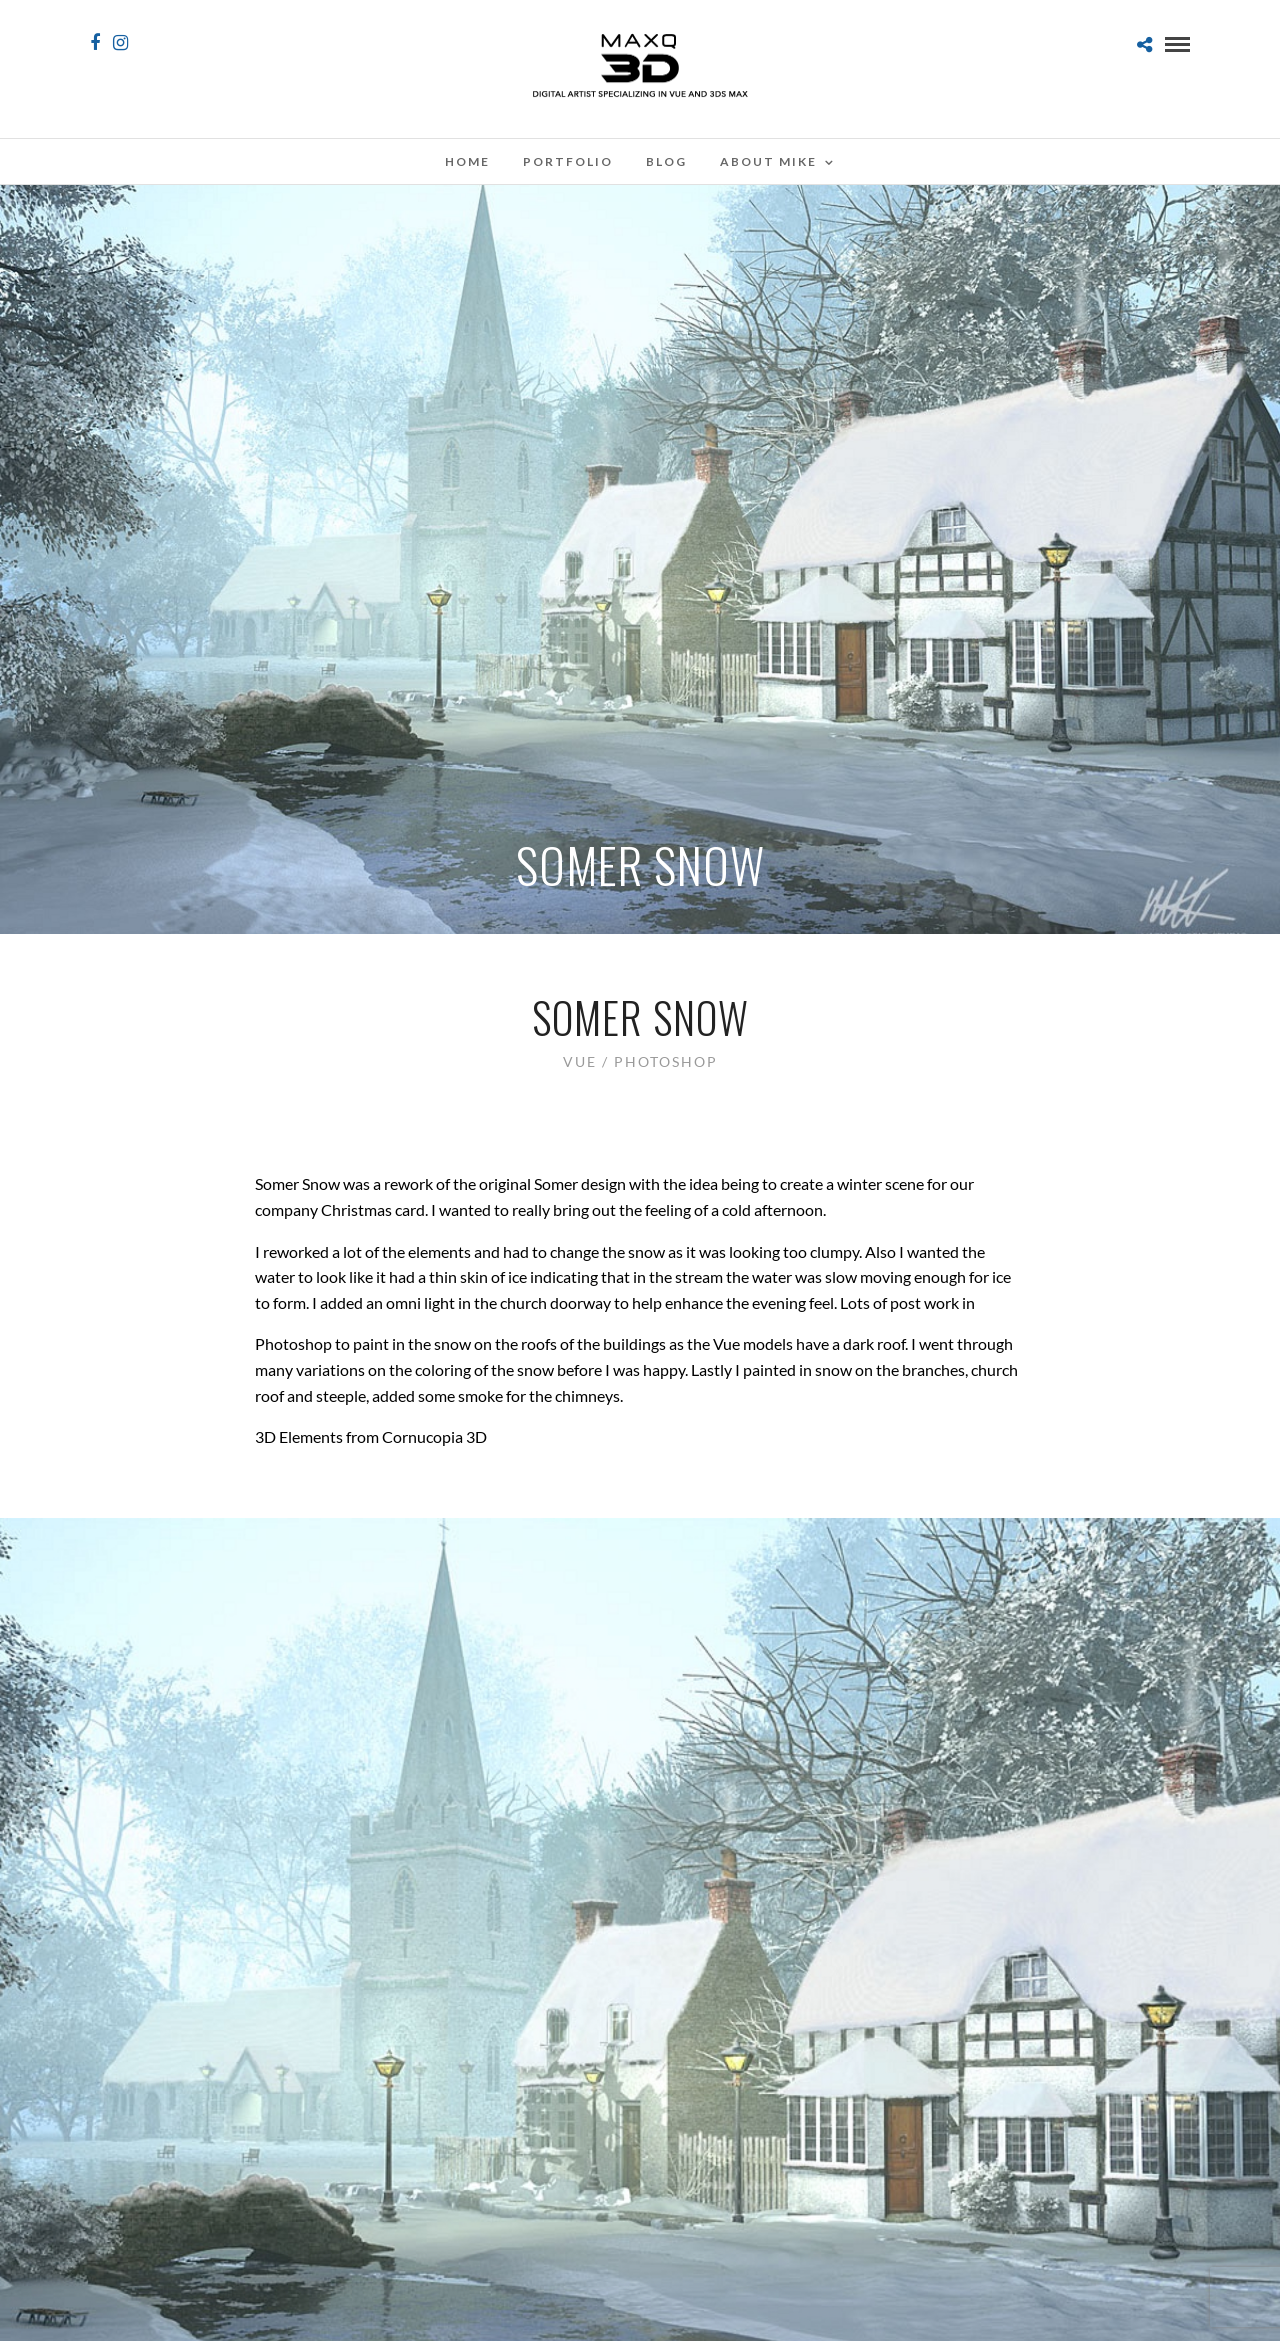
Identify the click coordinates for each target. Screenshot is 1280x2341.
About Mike (768, 161)
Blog (666, 161)
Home (467, 161)
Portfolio (568, 161)
